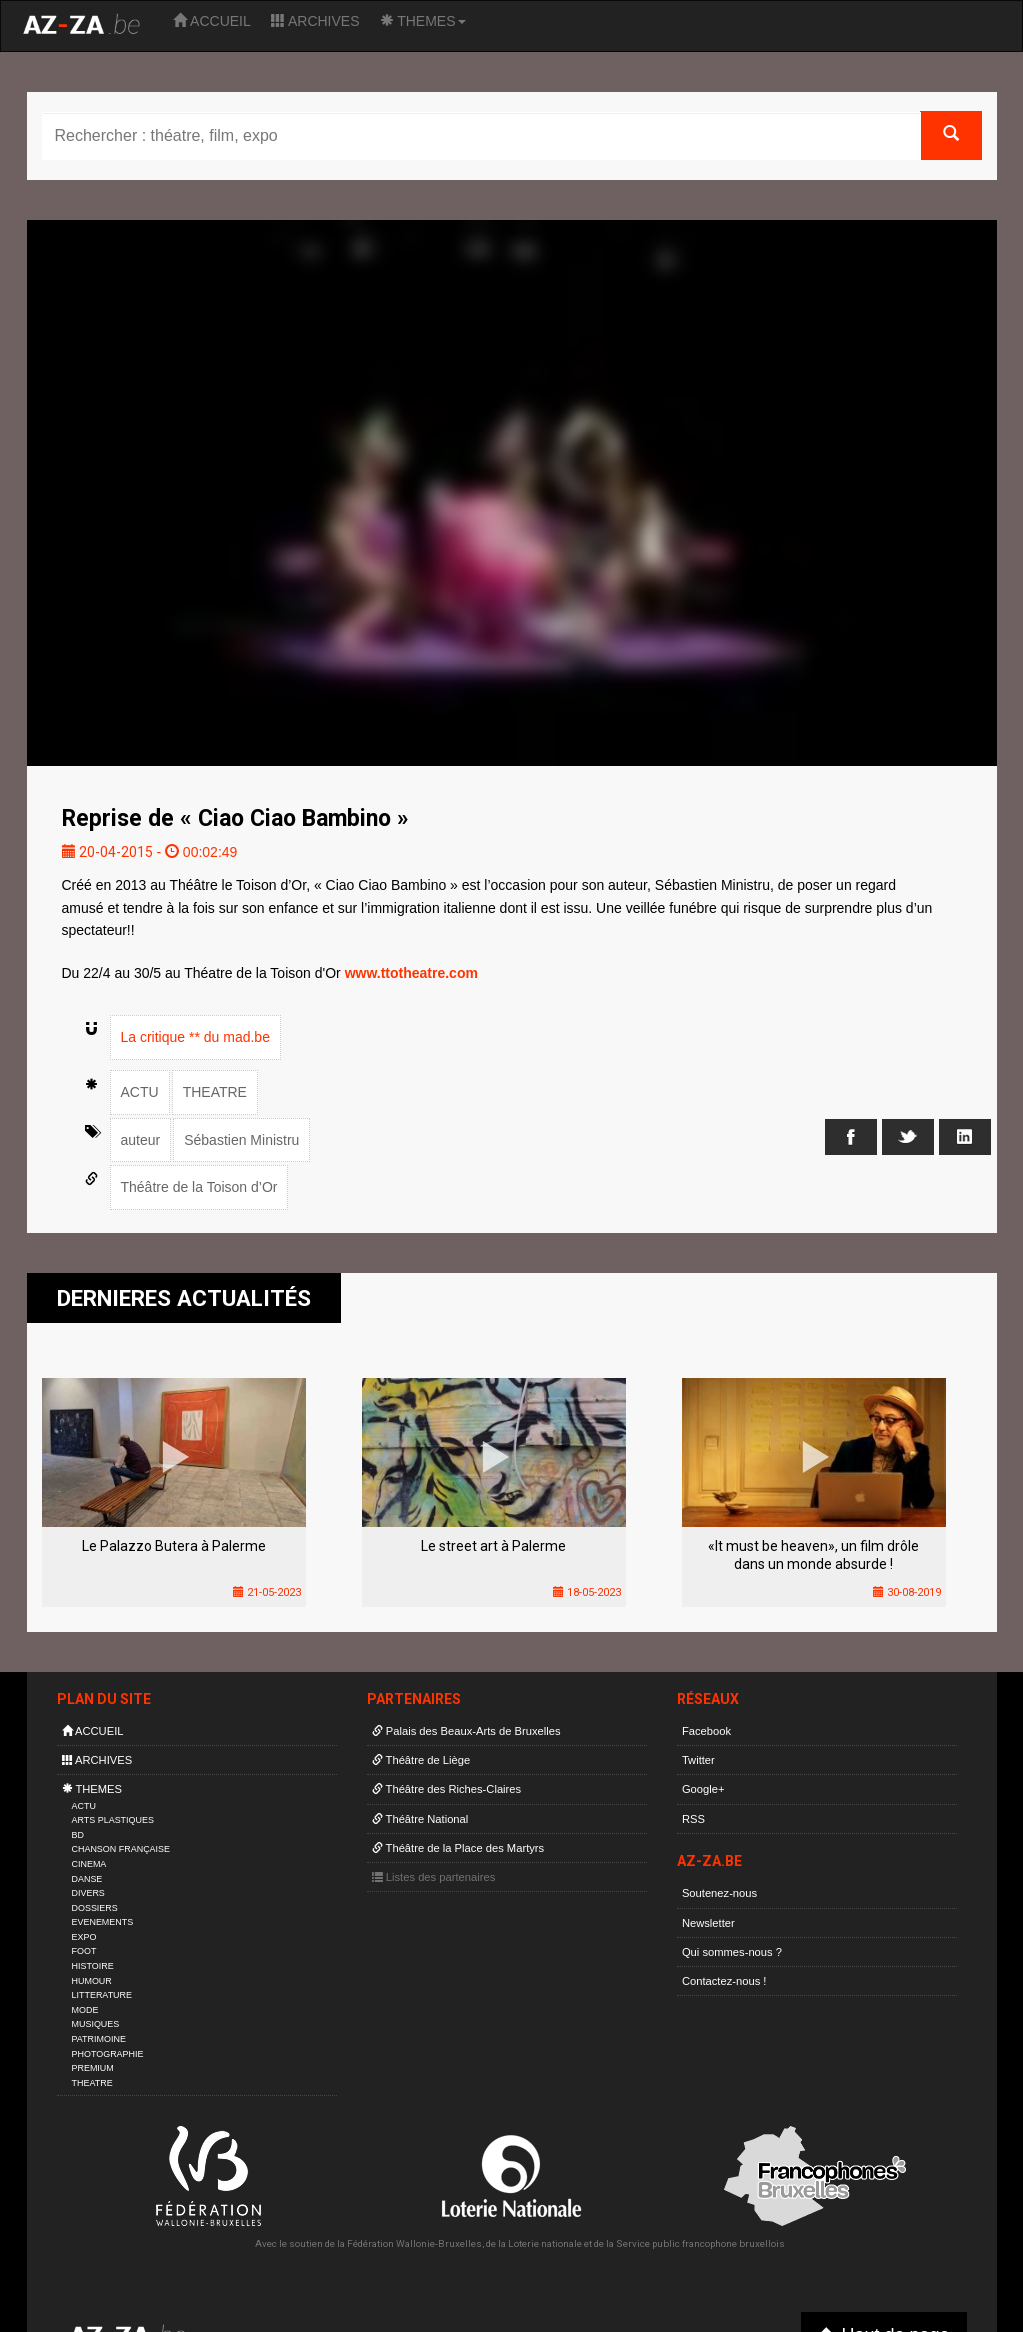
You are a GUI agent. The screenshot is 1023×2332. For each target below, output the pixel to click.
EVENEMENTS (103, 1922)
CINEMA (89, 1864)
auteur (141, 1140)
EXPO (84, 1937)
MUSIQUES (96, 2024)
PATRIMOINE (99, 2039)
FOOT (84, 1951)
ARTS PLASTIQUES (113, 1820)
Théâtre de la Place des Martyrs (458, 1848)
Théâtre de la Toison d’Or (199, 1187)
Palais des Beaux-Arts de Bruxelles (466, 1731)
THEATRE (215, 1092)
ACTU (140, 1092)
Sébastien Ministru (241, 1140)
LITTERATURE (102, 1995)
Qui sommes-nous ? (732, 1952)
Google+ (703, 1789)
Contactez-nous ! (724, 1981)
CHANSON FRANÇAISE (121, 1849)
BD (78, 1835)
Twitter (698, 1760)
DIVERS (88, 1893)
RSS (693, 1819)
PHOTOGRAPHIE (108, 2054)
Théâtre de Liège (421, 1760)
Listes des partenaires (434, 1877)
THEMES (423, 21)
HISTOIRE (93, 1966)
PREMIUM (93, 2068)
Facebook (706, 1731)
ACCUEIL (212, 21)
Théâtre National (420, 1819)
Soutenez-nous (719, 1893)
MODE (85, 2010)
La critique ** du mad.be (195, 1037)
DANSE (87, 1879)
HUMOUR (92, 1981)
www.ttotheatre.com (411, 973)
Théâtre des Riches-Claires (446, 1789)
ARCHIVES (315, 21)
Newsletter (708, 1923)
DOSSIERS (95, 1908)
